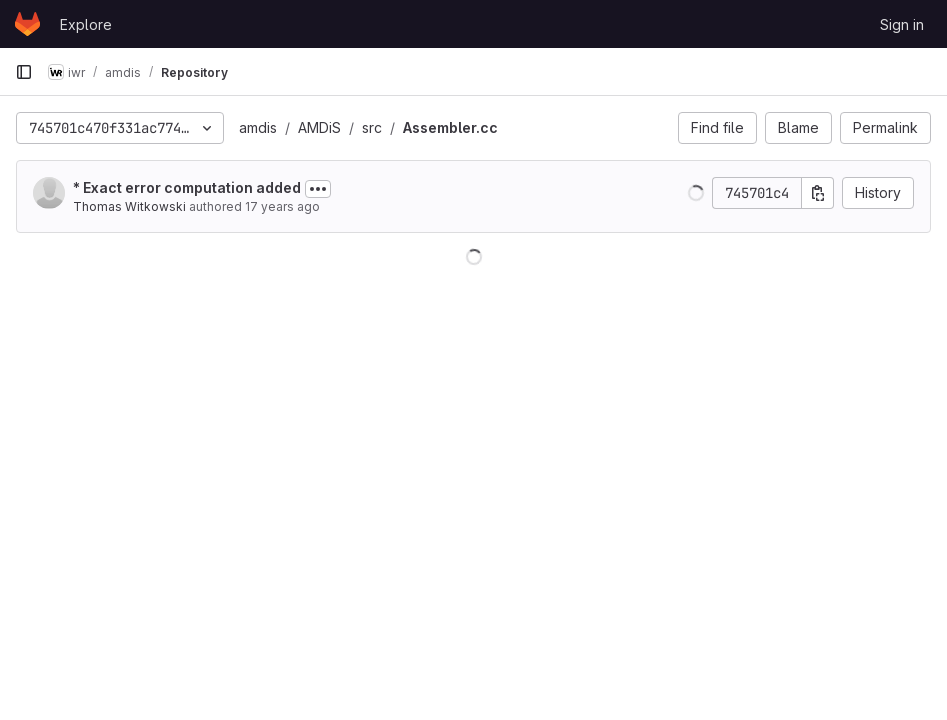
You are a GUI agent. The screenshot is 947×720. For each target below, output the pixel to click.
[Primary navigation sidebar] (24, 72)
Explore (86, 24)
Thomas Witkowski (129, 206)
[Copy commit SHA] (818, 193)
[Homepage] (27, 24)
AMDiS (319, 127)
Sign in (902, 24)
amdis (258, 127)
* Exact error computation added (187, 187)
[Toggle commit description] (318, 189)
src (372, 127)
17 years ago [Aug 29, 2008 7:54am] (282, 206)
